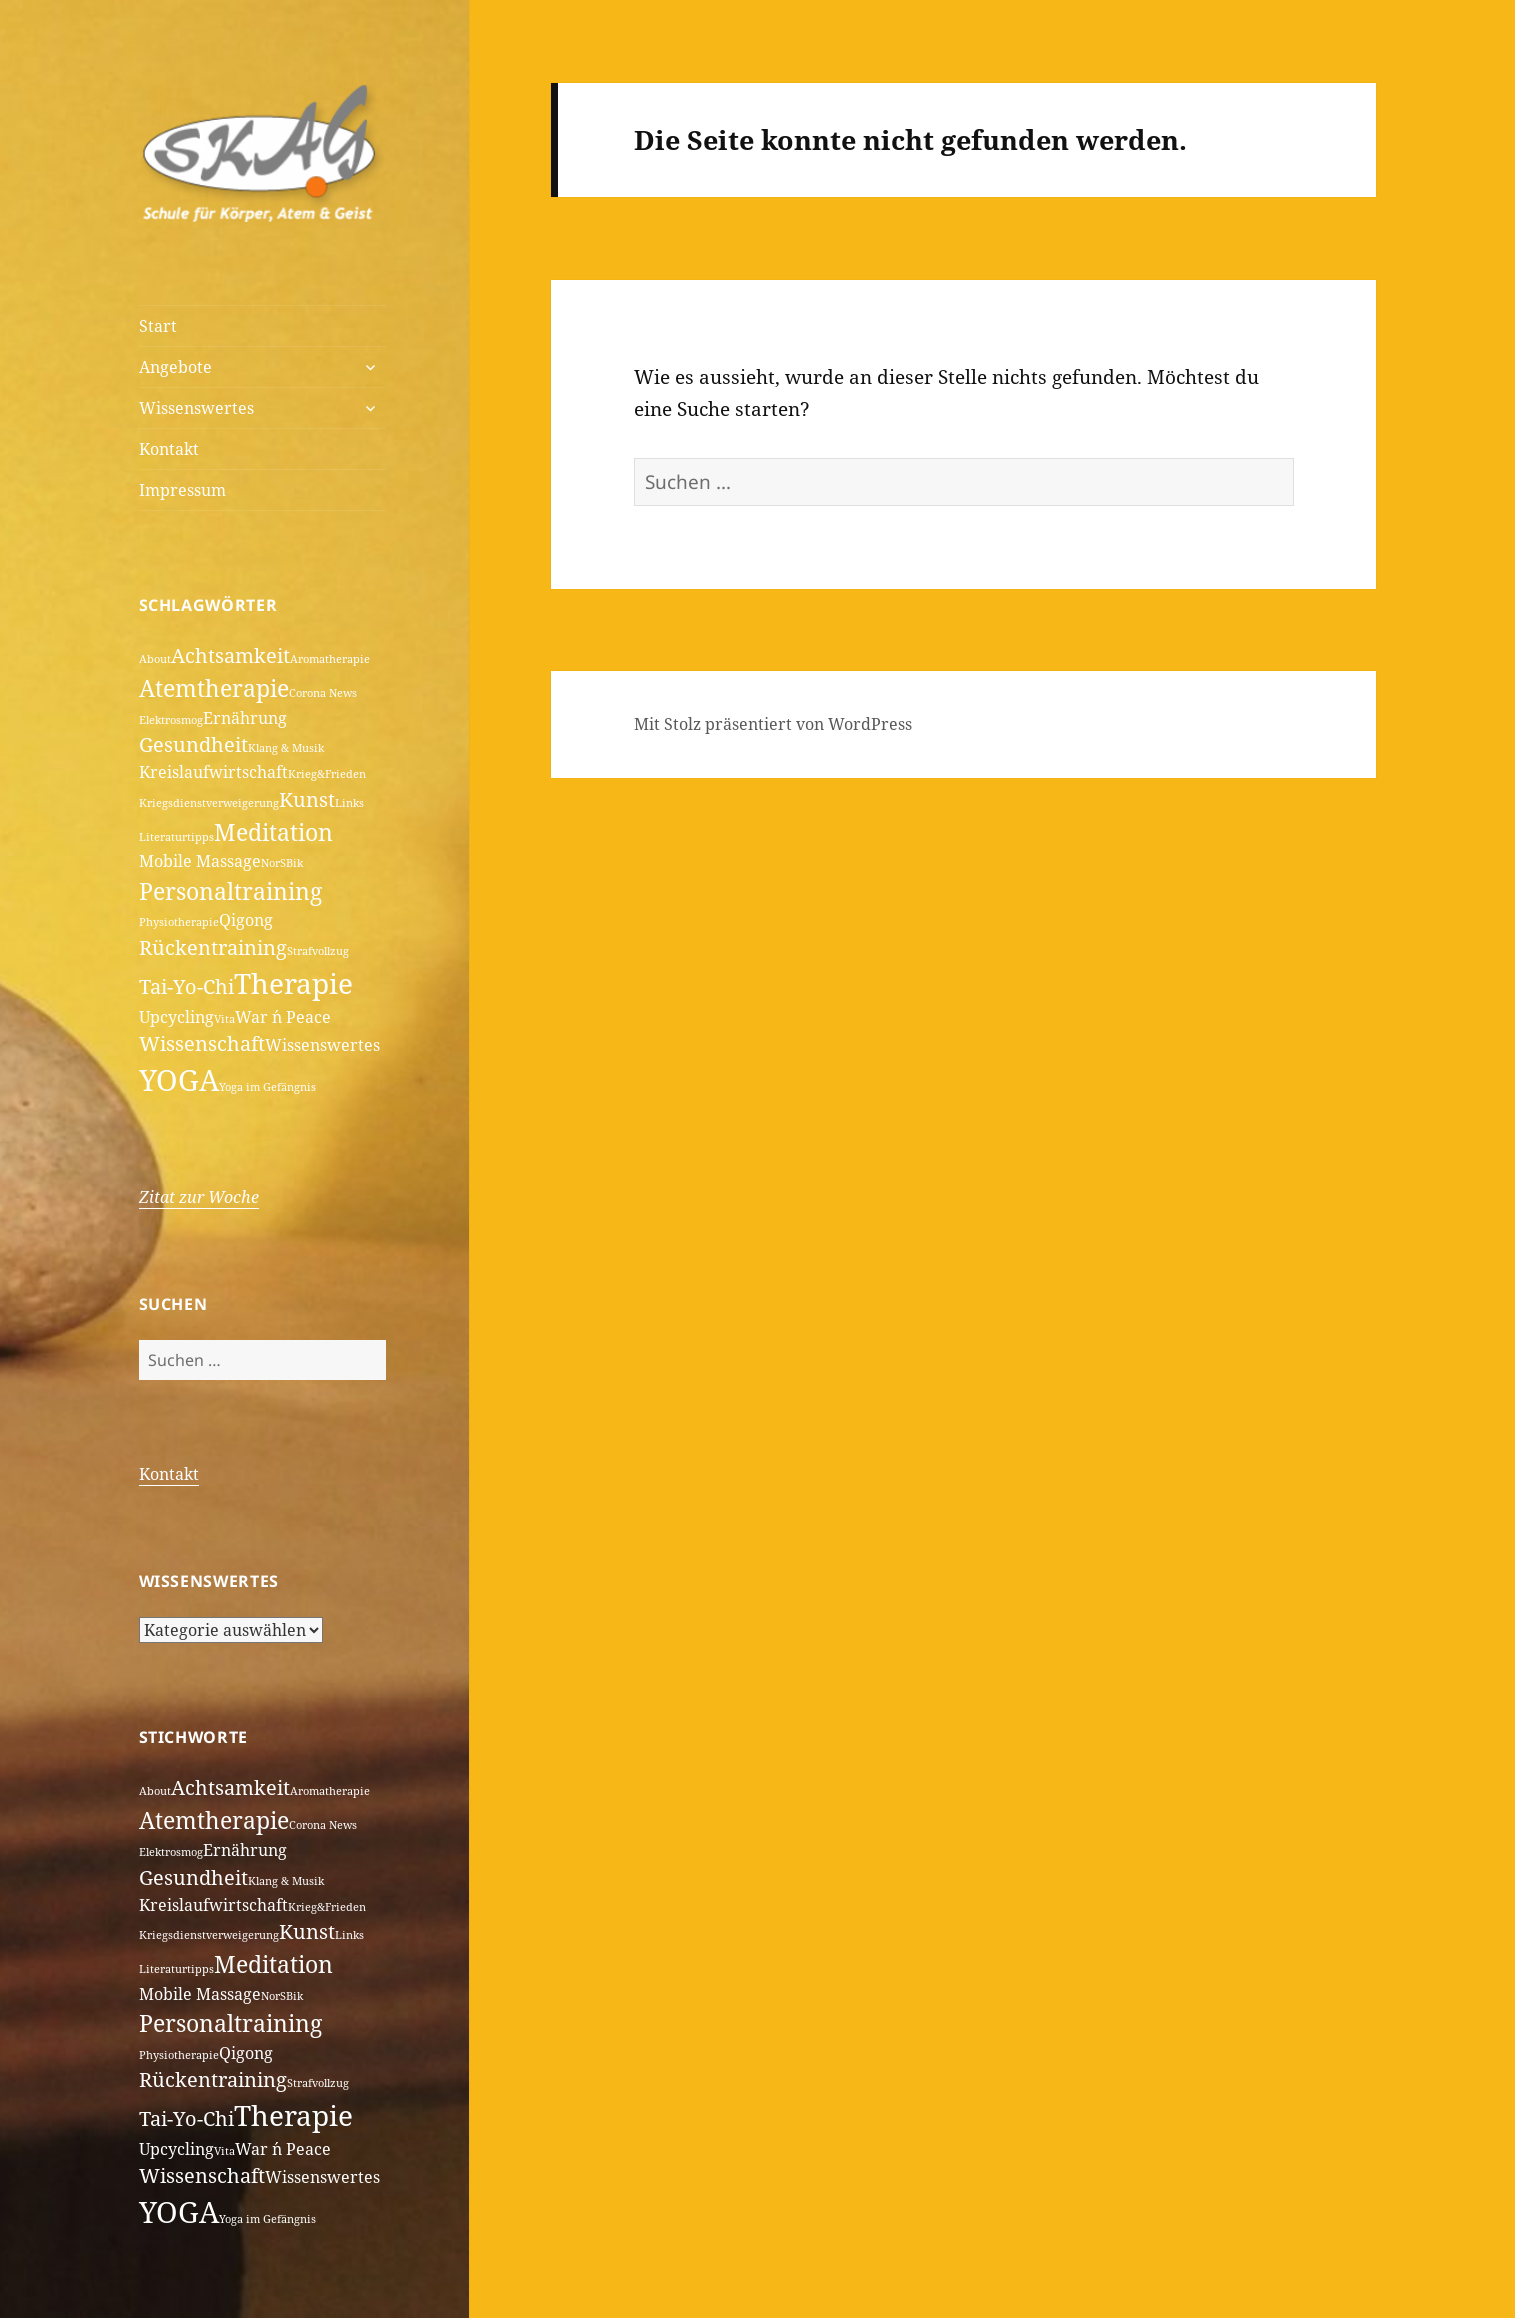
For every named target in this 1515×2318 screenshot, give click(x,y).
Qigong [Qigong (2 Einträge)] (246, 920)
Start (158, 326)
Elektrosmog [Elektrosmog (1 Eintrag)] (171, 720)
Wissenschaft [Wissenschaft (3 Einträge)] (202, 1043)
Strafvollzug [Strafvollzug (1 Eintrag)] (318, 951)
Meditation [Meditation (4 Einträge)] (273, 832)
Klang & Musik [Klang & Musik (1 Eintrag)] (286, 748)
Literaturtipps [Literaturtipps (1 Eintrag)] (176, 837)
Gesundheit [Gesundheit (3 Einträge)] (193, 744)
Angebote (175, 367)
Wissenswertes (196, 408)
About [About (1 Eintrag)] (155, 659)
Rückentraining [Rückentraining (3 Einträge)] (213, 947)
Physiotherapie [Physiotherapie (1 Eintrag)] (179, 922)
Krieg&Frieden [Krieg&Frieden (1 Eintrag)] (327, 774)
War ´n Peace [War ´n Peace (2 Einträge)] (283, 1017)
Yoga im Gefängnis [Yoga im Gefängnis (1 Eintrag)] (267, 1087)
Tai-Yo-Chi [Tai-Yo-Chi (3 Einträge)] (186, 986)
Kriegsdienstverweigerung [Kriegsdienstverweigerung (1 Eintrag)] (209, 803)
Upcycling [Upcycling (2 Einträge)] (176, 1017)
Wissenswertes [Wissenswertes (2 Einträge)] (322, 1045)
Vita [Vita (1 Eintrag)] (224, 1019)
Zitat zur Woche (199, 1197)
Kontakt (169, 449)
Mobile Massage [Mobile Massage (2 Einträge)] (200, 861)
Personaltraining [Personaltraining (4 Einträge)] (230, 891)
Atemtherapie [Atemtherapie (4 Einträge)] (214, 688)
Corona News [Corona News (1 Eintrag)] (323, 693)
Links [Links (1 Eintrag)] (349, 803)
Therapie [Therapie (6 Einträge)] (293, 983)
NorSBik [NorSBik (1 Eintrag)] (282, 863)
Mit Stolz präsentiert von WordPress (773, 724)
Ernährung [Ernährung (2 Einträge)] (245, 718)
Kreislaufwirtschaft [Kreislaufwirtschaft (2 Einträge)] (213, 772)
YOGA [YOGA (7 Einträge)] (179, 1080)
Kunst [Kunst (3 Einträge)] (307, 799)
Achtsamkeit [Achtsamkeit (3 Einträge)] (230, 655)
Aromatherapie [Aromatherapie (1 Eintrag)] (330, 659)
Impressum (182, 490)
